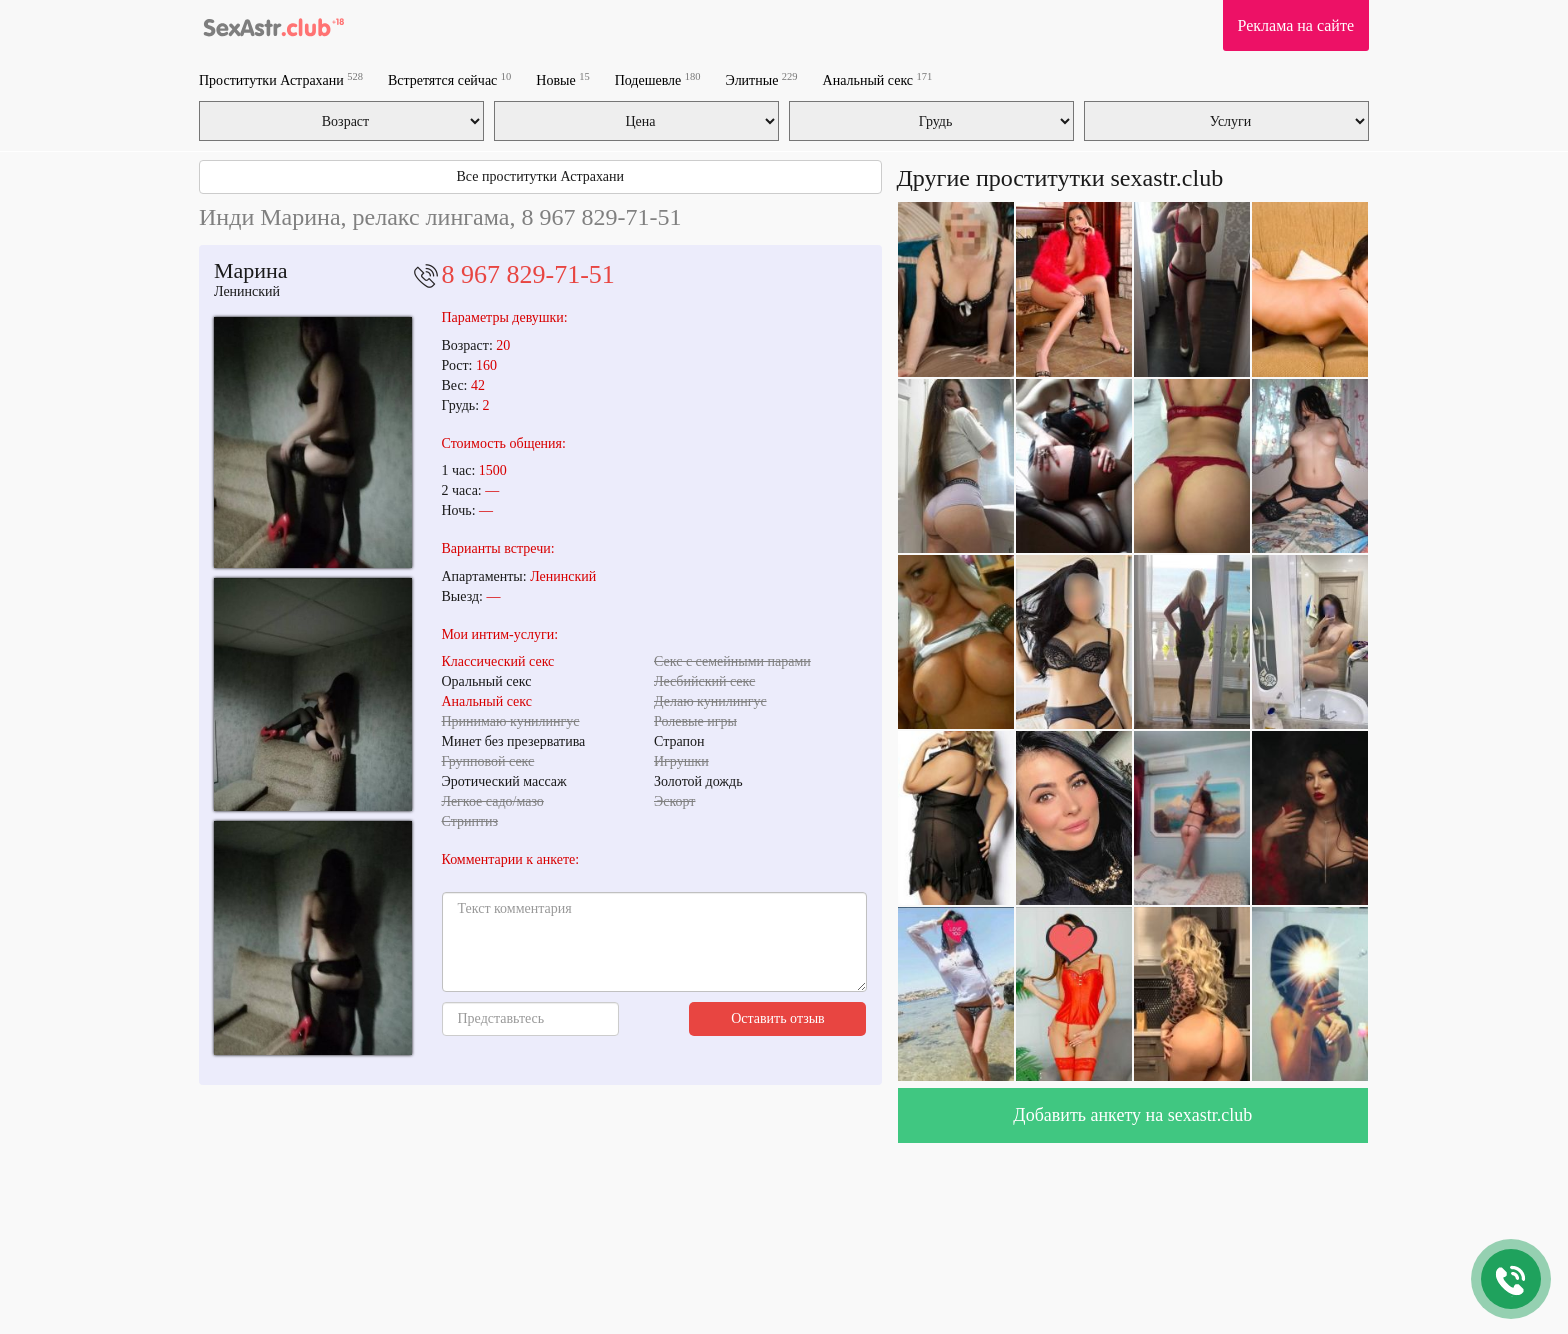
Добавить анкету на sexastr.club (1132, 1115)
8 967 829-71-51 (528, 274)
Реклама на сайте (1296, 25)
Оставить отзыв (778, 1018)
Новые (562, 79)
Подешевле (658, 79)
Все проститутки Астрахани (540, 176)
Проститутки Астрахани (281, 79)
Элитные (762, 79)
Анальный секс (878, 79)
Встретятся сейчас (449, 79)
